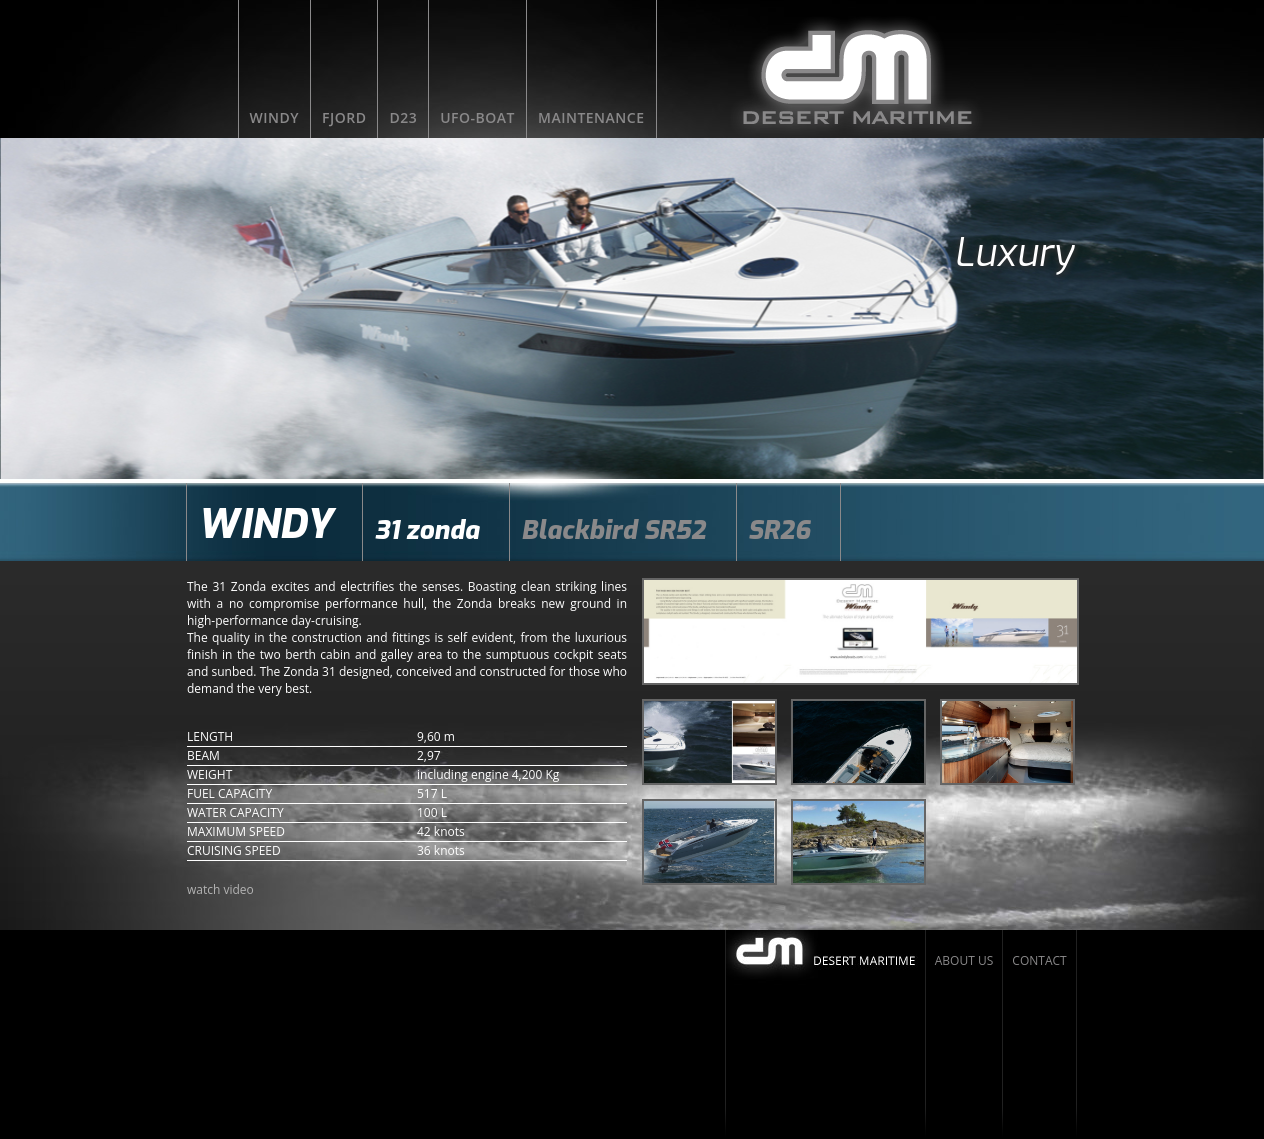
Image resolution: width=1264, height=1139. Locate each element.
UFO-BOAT (477, 117)
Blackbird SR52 (613, 530)
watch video (220, 889)
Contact (1039, 960)
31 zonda (426, 530)
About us (964, 960)
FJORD (344, 117)
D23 (403, 117)
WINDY (275, 117)
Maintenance (591, 117)
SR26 (779, 530)
